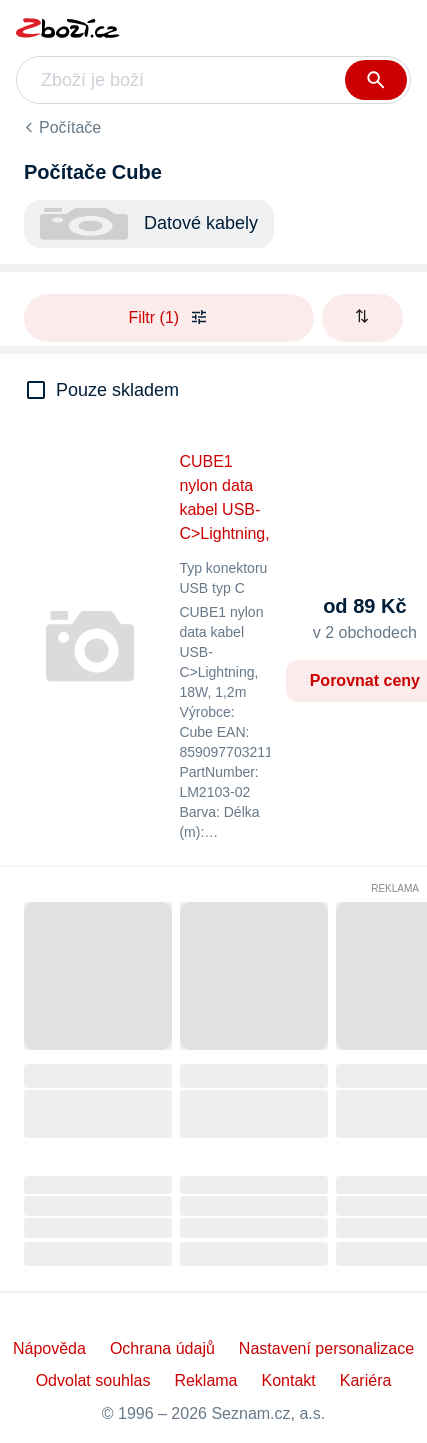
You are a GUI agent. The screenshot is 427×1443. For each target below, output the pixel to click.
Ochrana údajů (162, 1348)
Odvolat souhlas (93, 1380)
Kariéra (366, 1380)
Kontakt (289, 1380)
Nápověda (49, 1348)
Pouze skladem (117, 390)
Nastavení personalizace (326, 1348)
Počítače (70, 127)
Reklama (395, 888)
